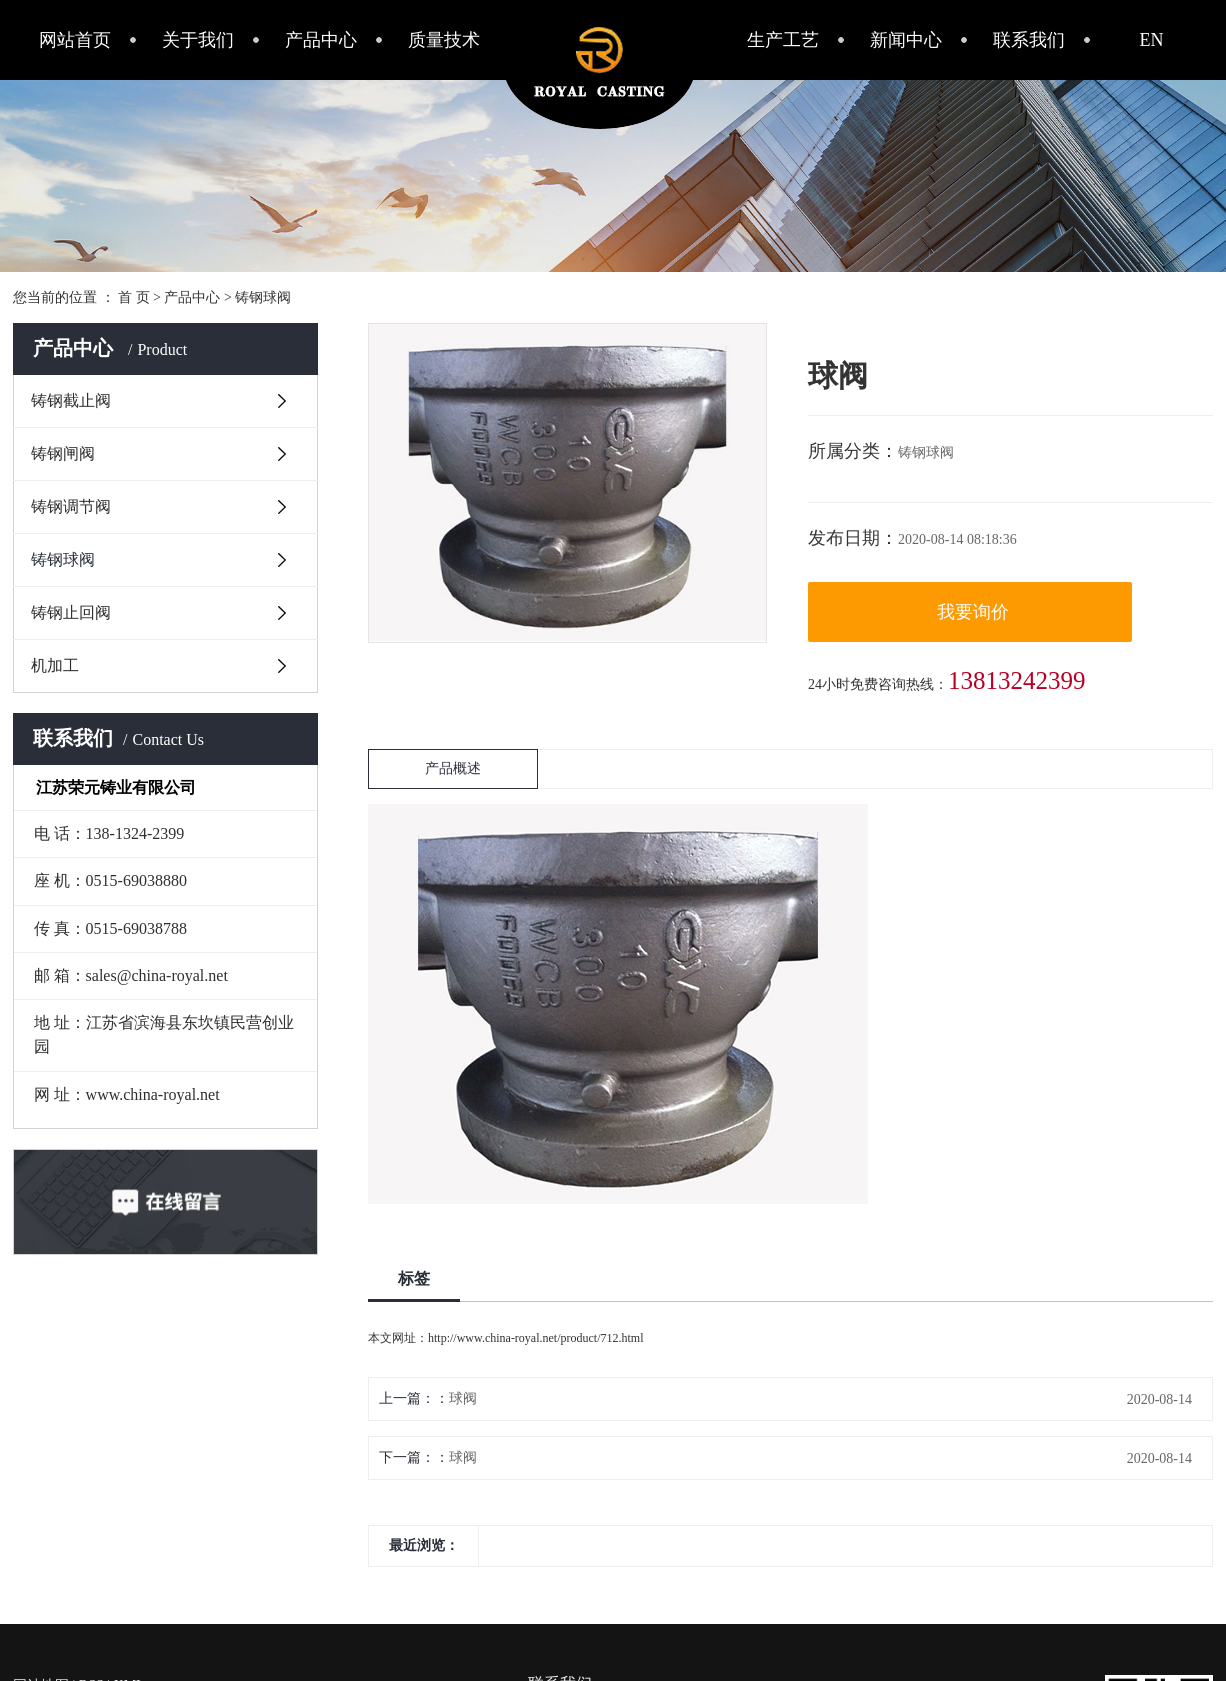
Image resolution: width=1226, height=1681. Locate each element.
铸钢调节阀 (71, 506)
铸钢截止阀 (71, 400)
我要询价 (973, 612)
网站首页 (75, 40)
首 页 (134, 297)
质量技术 (444, 40)
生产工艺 (783, 40)
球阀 (463, 1398)
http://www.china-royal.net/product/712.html (536, 1338)
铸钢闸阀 (63, 453)
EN (1152, 40)
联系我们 (1029, 40)
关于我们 (198, 40)
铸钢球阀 (263, 297)
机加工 (55, 665)
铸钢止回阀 (71, 612)
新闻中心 (906, 40)
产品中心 (321, 40)
